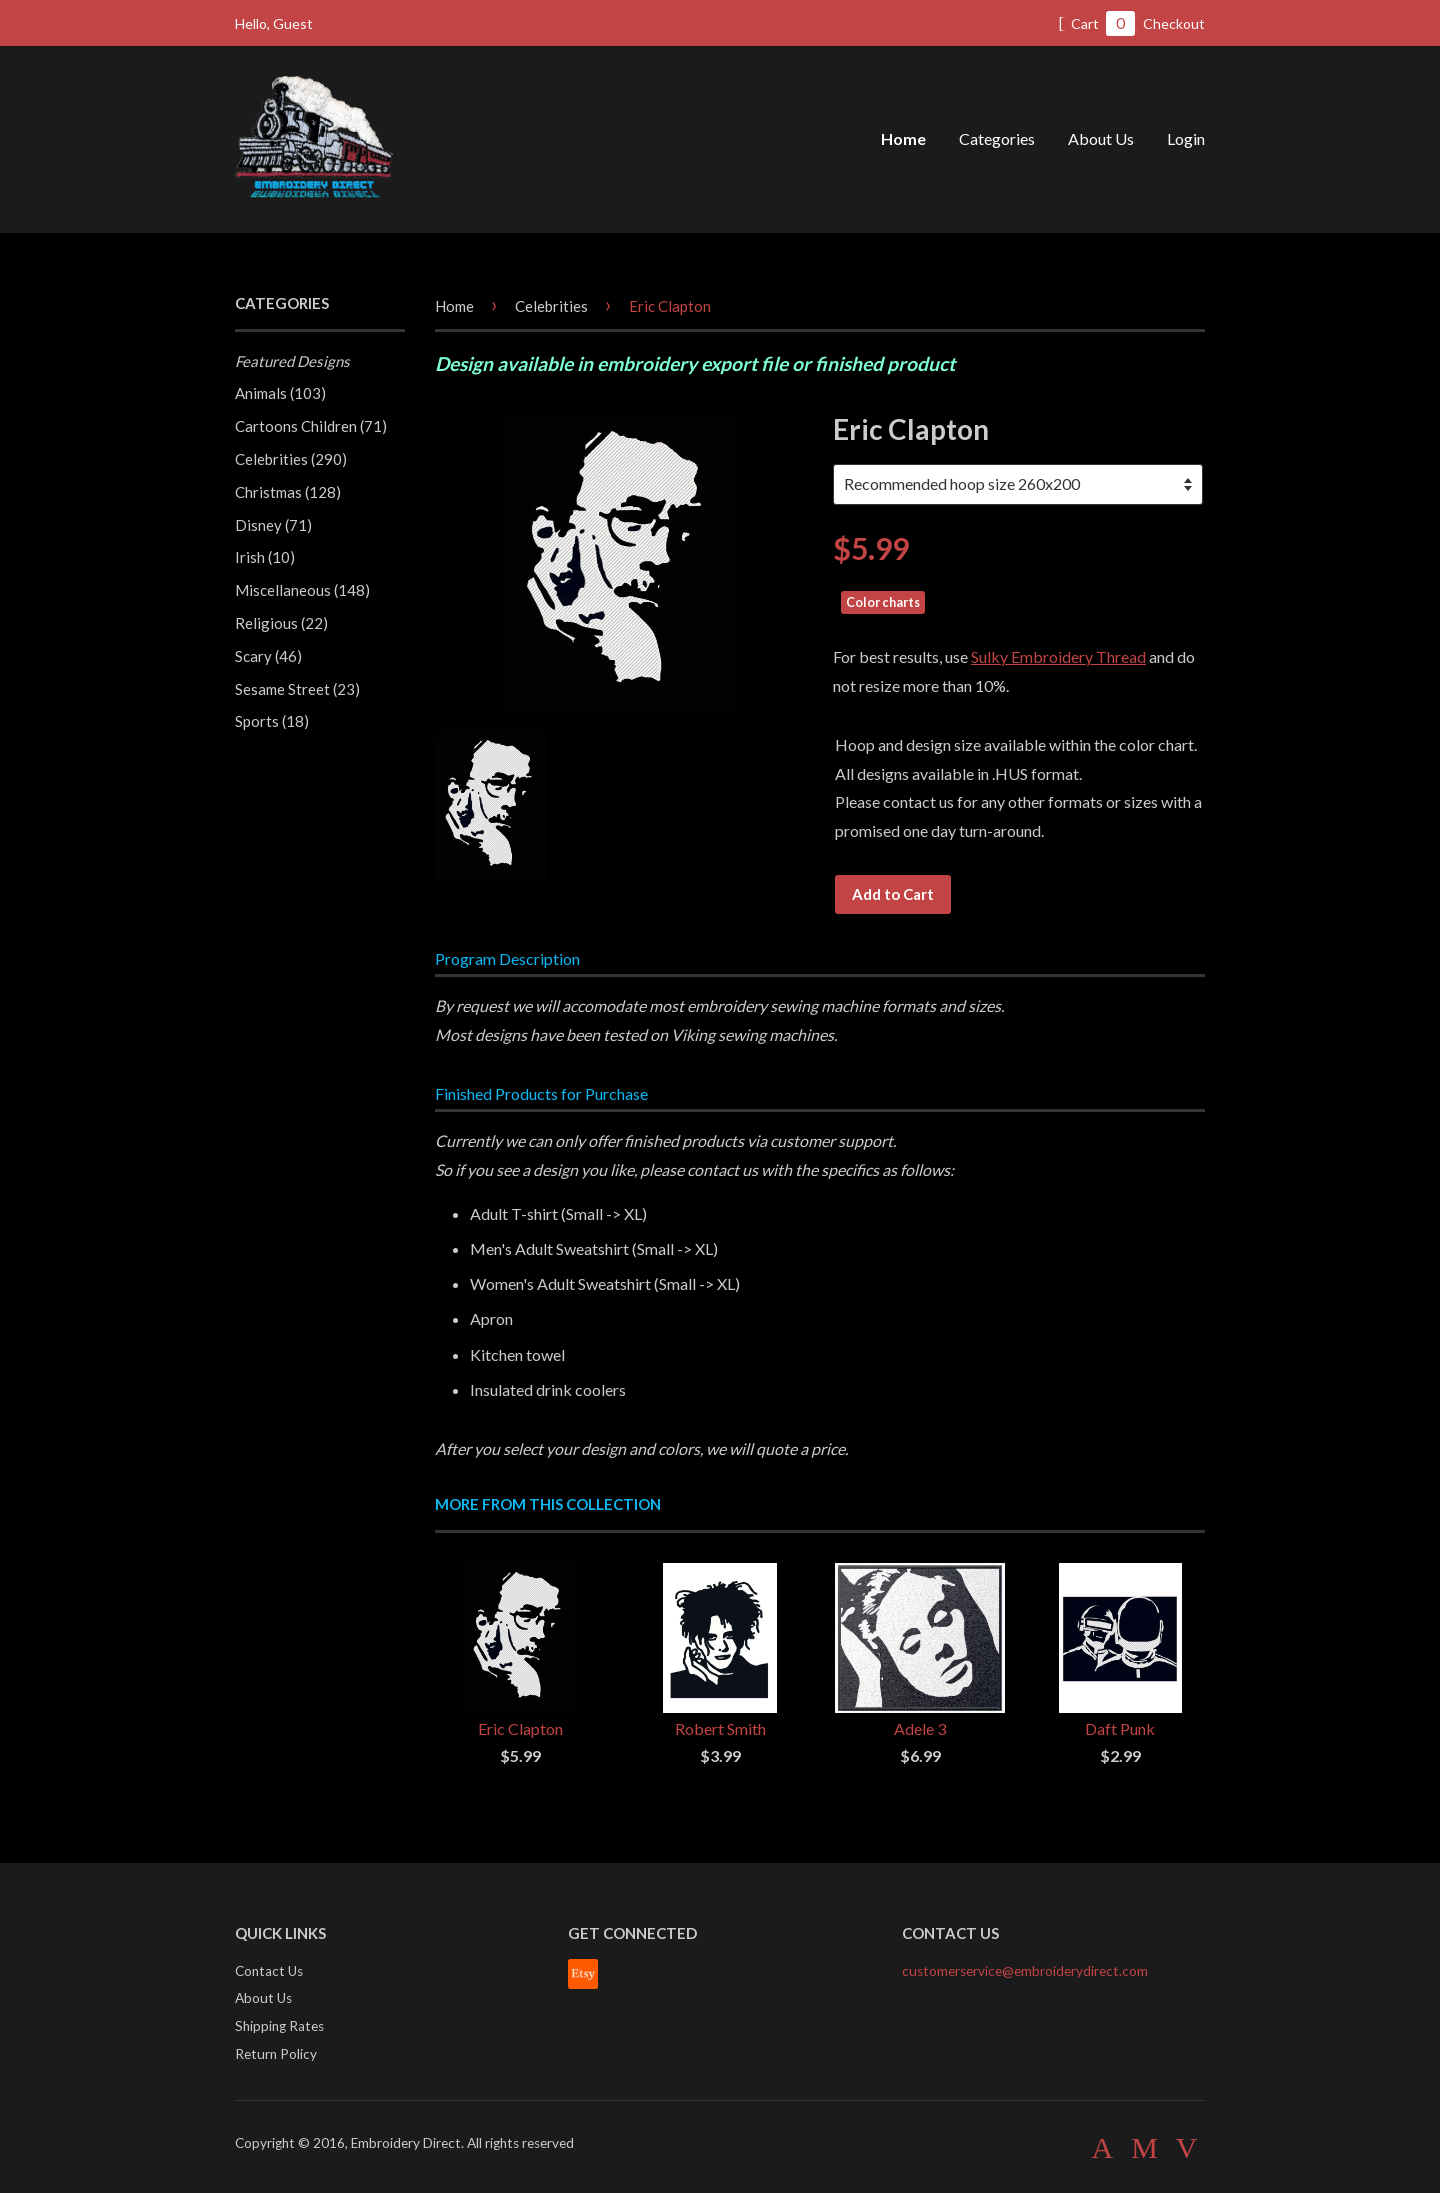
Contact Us (269, 1971)
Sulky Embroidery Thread (1058, 656)
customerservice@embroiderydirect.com (1025, 1971)
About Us (1101, 138)
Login (1186, 138)
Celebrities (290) (291, 459)
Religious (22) (281, 623)
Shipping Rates (279, 2026)
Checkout (1174, 23)
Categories (997, 138)
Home (903, 138)
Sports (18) (272, 721)
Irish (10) (265, 557)
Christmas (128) (288, 492)
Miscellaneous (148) (302, 590)
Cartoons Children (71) (311, 426)
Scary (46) (268, 656)
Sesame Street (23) (297, 689)
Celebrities (551, 306)
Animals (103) (280, 393)
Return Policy (276, 2054)
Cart (1096, 23)
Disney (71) (273, 525)
